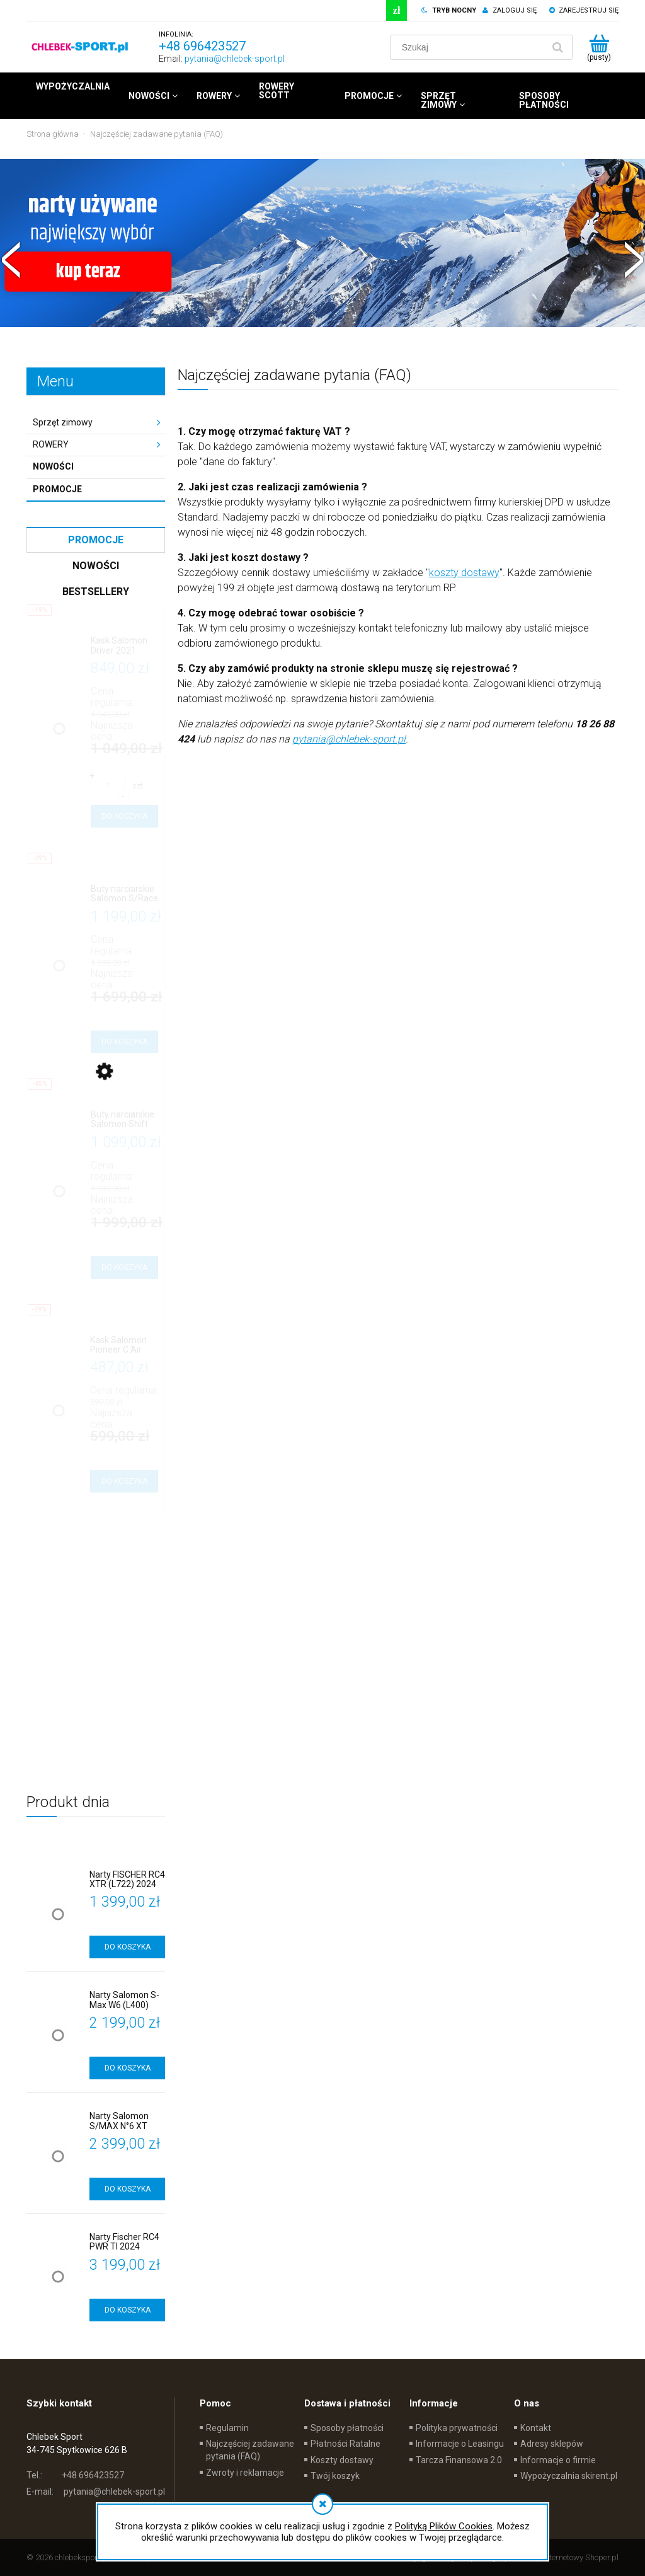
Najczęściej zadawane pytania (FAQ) (250, 2450)
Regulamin (227, 2428)
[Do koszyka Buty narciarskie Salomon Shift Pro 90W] (124, 1267)
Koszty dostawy (342, 2460)
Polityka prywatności (457, 2428)
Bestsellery (95, 592)
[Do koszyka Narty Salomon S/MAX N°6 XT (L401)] (127, 2189)
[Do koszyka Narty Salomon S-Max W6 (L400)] (127, 2068)
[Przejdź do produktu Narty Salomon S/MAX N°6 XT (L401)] (127, 2121)
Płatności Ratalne (345, 2444)
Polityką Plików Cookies (444, 2526)
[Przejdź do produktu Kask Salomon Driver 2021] (124, 646)
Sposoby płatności (347, 2428)
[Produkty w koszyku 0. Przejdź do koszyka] (599, 47)
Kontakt (535, 2428)
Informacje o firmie (558, 2460)
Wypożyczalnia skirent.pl (568, 2476)
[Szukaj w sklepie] (469, 47)
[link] (322, 263)
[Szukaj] (557, 47)
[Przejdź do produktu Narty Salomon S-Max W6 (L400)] (127, 2000)
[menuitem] (72, 86)
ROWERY (51, 444)
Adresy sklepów (551, 2444)
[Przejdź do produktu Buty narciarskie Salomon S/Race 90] (124, 894)
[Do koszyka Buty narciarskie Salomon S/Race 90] (124, 1042)
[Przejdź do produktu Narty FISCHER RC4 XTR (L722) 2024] (127, 1880)
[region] (322, 263)
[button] (11, 257)
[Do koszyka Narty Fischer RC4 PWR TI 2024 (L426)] (127, 2310)
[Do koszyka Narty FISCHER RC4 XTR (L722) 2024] (127, 1947)
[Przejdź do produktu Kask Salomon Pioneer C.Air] (124, 1345)
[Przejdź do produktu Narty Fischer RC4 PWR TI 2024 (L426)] (127, 2242)
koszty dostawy (464, 573)
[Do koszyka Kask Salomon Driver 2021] (124, 816)
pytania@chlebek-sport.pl (235, 59)
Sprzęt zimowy (63, 422)
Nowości (53, 466)
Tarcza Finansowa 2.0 (459, 2460)
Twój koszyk (335, 2476)
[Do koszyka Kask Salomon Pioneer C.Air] (124, 1481)
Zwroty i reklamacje (245, 2473)
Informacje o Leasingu (460, 2444)
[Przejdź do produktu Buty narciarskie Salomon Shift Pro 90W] (124, 1120)
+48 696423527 (202, 46)
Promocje (57, 489)
